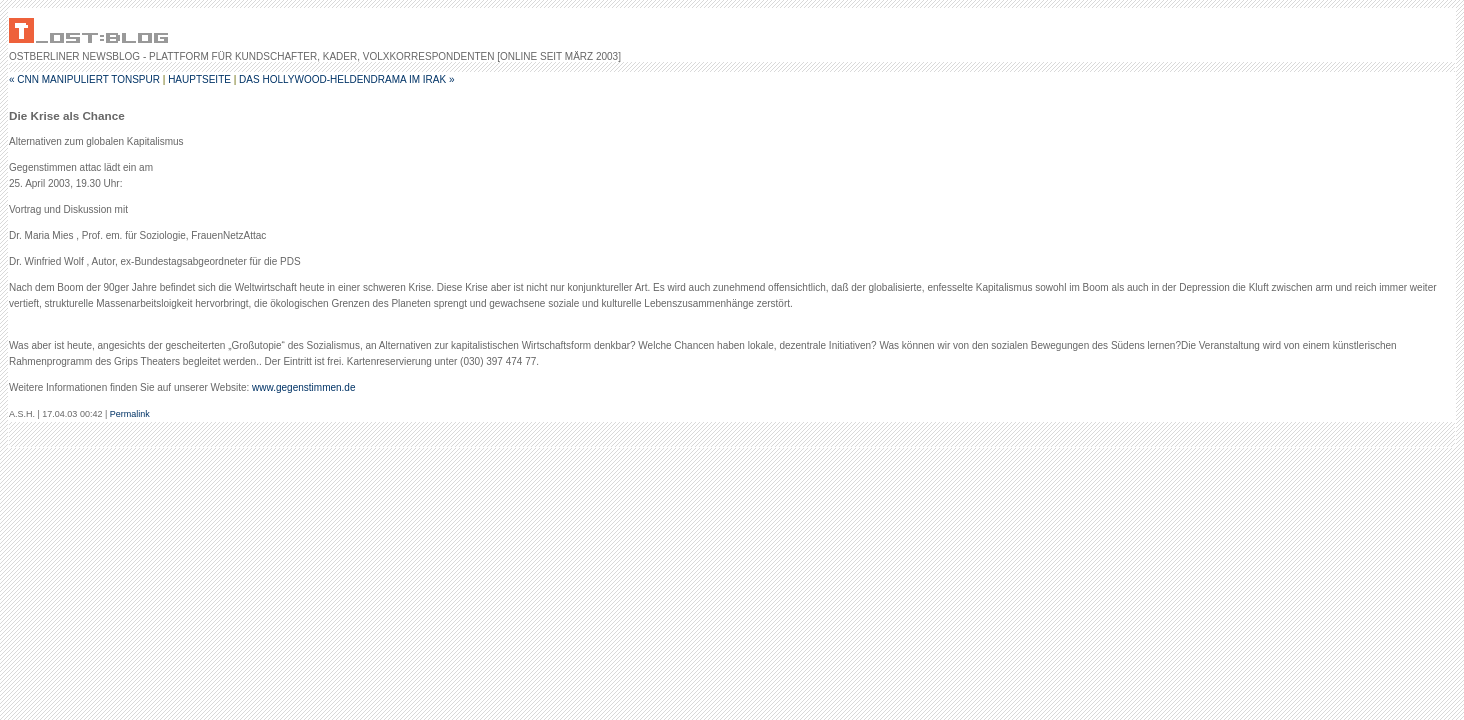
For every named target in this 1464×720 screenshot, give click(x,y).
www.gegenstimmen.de (303, 387)
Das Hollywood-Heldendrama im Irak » (346, 79)
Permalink (130, 414)
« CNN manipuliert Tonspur (84, 79)
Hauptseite (199, 79)
